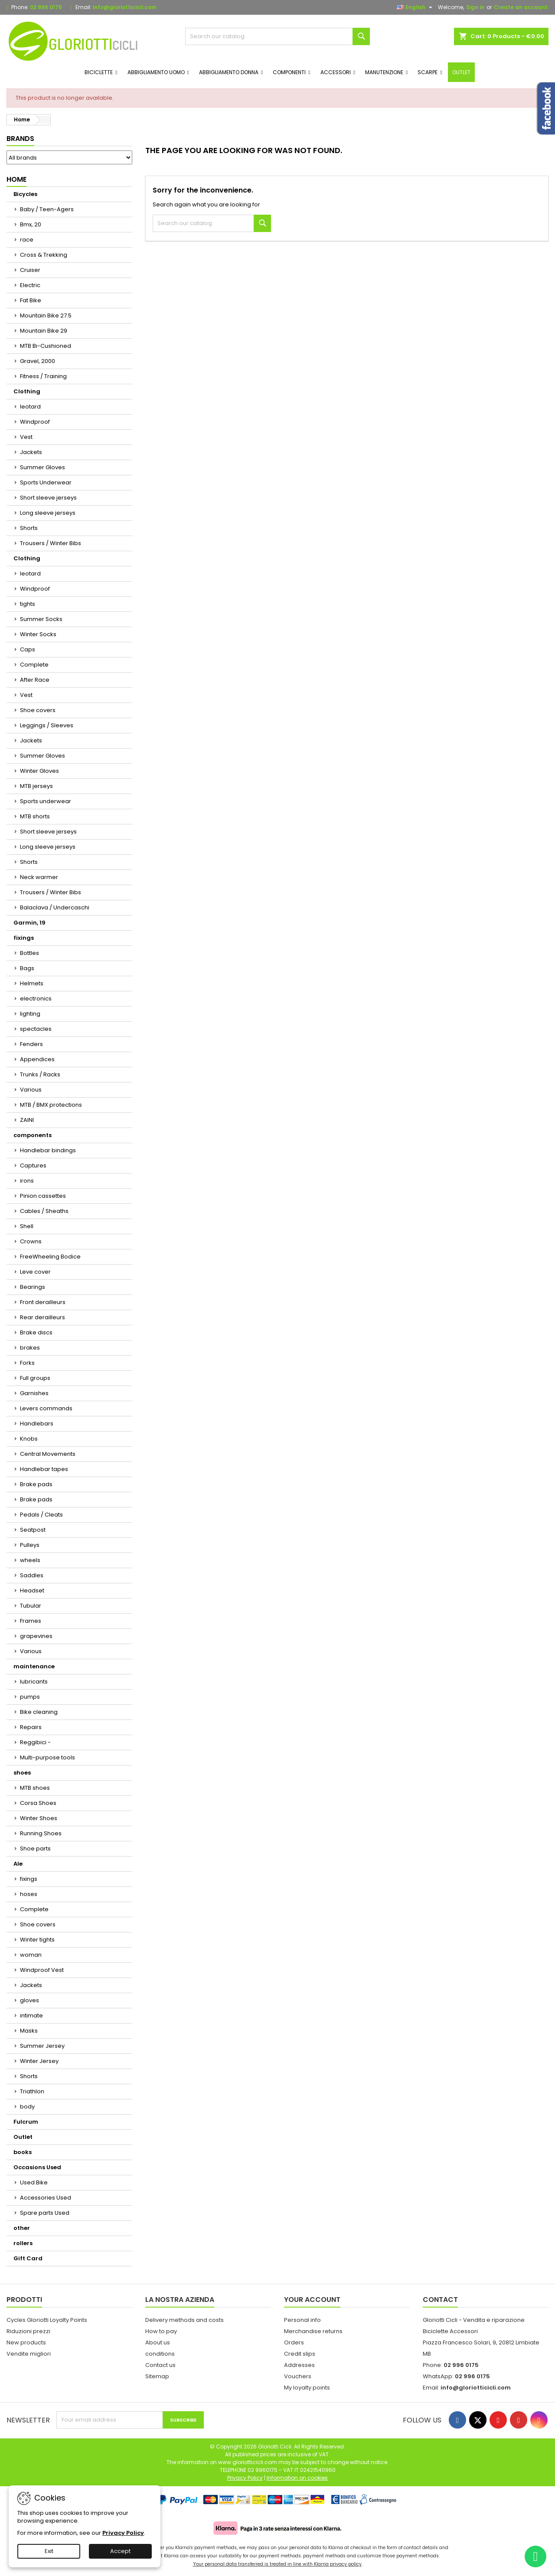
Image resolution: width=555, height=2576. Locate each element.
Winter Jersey (39, 2061)
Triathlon (32, 2091)
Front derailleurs (42, 1302)
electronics (36, 998)
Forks (27, 1363)
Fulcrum (25, 2122)
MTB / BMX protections (51, 1105)
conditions (160, 2354)
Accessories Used (45, 2198)
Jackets (31, 452)
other (21, 2228)
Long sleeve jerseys (47, 513)
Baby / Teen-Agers (47, 209)
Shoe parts (35, 1848)
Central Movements (47, 1454)
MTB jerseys (36, 786)
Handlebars (36, 1423)
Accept (120, 2551)
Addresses (299, 2365)
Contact (440, 2300)
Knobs (29, 1439)
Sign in (475, 7)
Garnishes (34, 1393)
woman (31, 1955)
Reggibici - (35, 1742)
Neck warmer (39, 877)
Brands (20, 139)
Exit (49, 2551)
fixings (23, 938)
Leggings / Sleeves (46, 725)
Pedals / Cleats (41, 1514)
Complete (34, 664)
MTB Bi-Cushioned (45, 346)
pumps (30, 1697)
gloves (29, 2000)
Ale (18, 1864)
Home (16, 179)
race (26, 239)
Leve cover (35, 1272)
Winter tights (37, 1939)
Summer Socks (41, 619)
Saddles (31, 1575)
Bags (27, 968)
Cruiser (30, 270)
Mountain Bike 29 (43, 331)
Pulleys (29, 1545)
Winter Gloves (39, 771)
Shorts (29, 528)
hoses (28, 1894)
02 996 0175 (46, 7)
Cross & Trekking (43, 255)
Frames (30, 1621)
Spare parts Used (44, 2213)
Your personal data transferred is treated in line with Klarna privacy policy (277, 2564)
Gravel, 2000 (37, 361)
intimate (31, 2015)
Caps (27, 649)
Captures (33, 1165)
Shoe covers (38, 710)
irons (27, 1181)
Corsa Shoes (38, 1803)
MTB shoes (35, 1788)
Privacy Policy (123, 2533)
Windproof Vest (42, 1970)
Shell (26, 1226)
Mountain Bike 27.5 (46, 315)
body (27, 2106)
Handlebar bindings (48, 1150)
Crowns (31, 1241)
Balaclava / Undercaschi (54, 907)
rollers (23, 2243)
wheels (30, 1560)
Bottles (29, 953)
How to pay (161, 2331)
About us (157, 2342)
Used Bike (34, 2182)
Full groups (35, 1378)
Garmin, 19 (29, 923)
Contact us (160, 2365)
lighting (30, 1014)
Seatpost (33, 1530)
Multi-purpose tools (47, 1757)
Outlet (23, 2137)
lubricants (34, 1681)
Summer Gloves (42, 467)
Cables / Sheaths (44, 1211)
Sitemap (157, 2376)
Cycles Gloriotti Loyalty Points (47, 2320)
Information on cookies (297, 2477)
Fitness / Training (43, 376)
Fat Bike (30, 300)
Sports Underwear (46, 482)
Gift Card (27, 2258)
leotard (30, 406)
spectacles (36, 1029)
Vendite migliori (29, 2354)
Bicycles (25, 194)
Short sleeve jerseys (48, 498)
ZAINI (27, 1120)
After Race (34, 680)
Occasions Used (37, 2167)
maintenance (34, 1666)
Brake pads (36, 1484)
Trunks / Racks (40, 1074)
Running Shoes (41, 1833)
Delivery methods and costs (184, 2320)
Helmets (31, 983)
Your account (312, 2300)
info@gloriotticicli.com (125, 7)
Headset (32, 1590)
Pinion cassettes (43, 1196)
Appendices (37, 1059)
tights (27, 604)
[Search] (277, 36)
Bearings (32, 1287)
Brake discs (36, 1332)
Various (31, 1089)
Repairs (31, 1727)
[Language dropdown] (415, 7)
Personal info (302, 2320)
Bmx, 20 (30, 224)
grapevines (36, 1636)
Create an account (521, 7)
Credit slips (299, 2354)
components (32, 1135)
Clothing (26, 391)
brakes (30, 1348)
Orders (294, 2342)
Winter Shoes (38, 1818)
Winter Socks (38, 634)
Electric (30, 285)
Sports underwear (45, 801)
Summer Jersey (42, 2046)
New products (26, 2342)
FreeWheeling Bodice (50, 1256)
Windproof (35, 422)
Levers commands (46, 1408)
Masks (29, 2031)
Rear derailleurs (42, 1317)
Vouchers (297, 2376)
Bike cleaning (39, 1712)
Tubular (30, 1606)
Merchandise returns (313, 2331)
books (22, 2152)
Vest (26, 437)
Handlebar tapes (44, 1469)
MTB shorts (35, 816)
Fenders (31, 1044)
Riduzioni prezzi (28, 2331)
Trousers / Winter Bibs (50, 543)
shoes (22, 1773)
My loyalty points (307, 2387)
